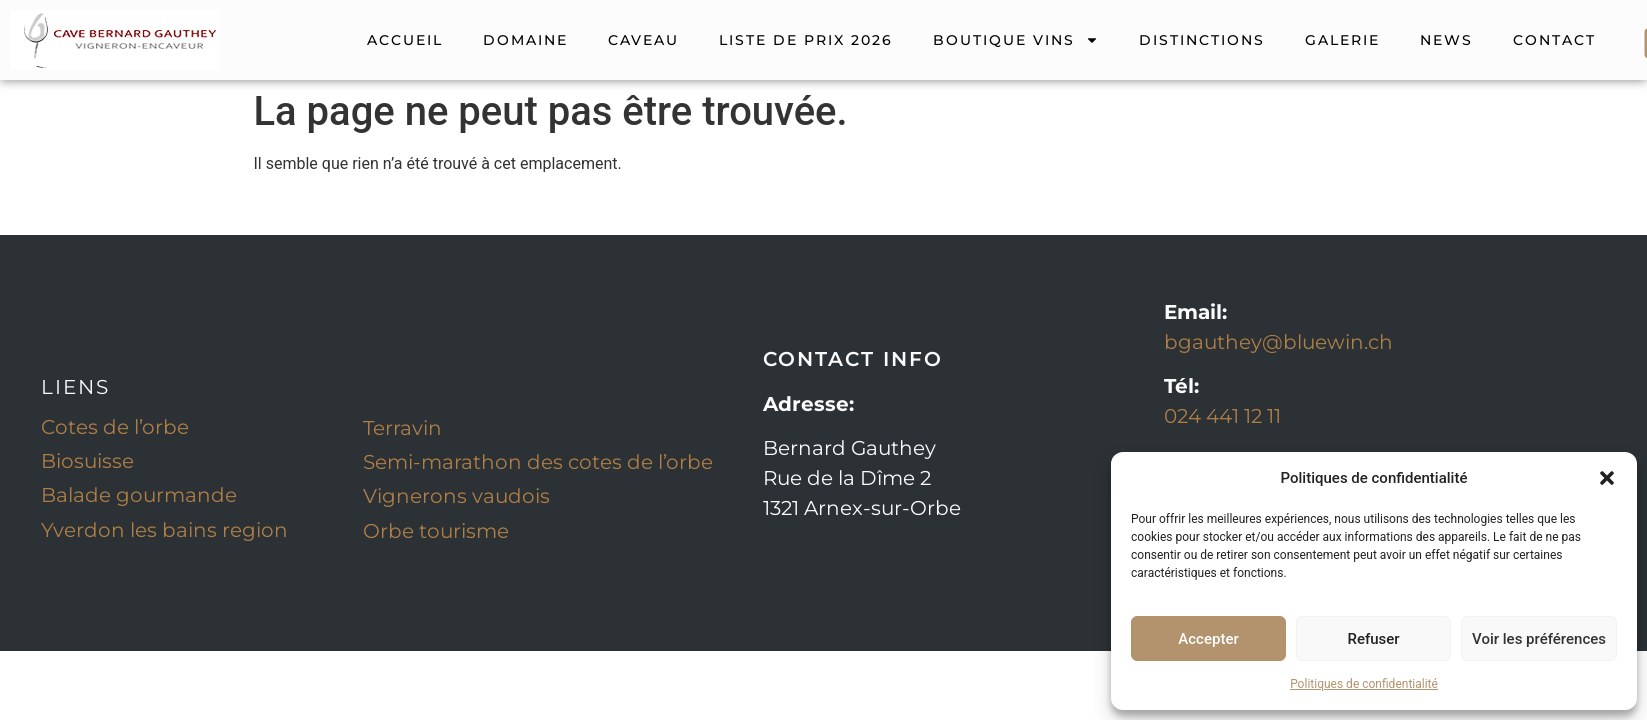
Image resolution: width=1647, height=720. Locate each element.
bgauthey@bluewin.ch (1278, 342)
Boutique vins (1016, 40)
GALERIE (1342, 40)
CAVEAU (643, 40)
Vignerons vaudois (456, 496)
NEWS (1446, 40)
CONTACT (1554, 40)
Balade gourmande (139, 495)
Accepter (1208, 639)
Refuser (1373, 639)
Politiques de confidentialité (1364, 684)
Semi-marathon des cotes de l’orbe (538, 462)
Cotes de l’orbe (115, 427)
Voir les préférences (1539, 639)
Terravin (402, 428)
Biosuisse (87, 461)
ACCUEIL (405, 40)
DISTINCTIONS (1202, 40)
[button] (1607, 478)
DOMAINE (525, 40)
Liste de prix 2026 (806, 40)
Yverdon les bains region (164, 530)
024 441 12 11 (1222, 416)
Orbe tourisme (436, 531)
